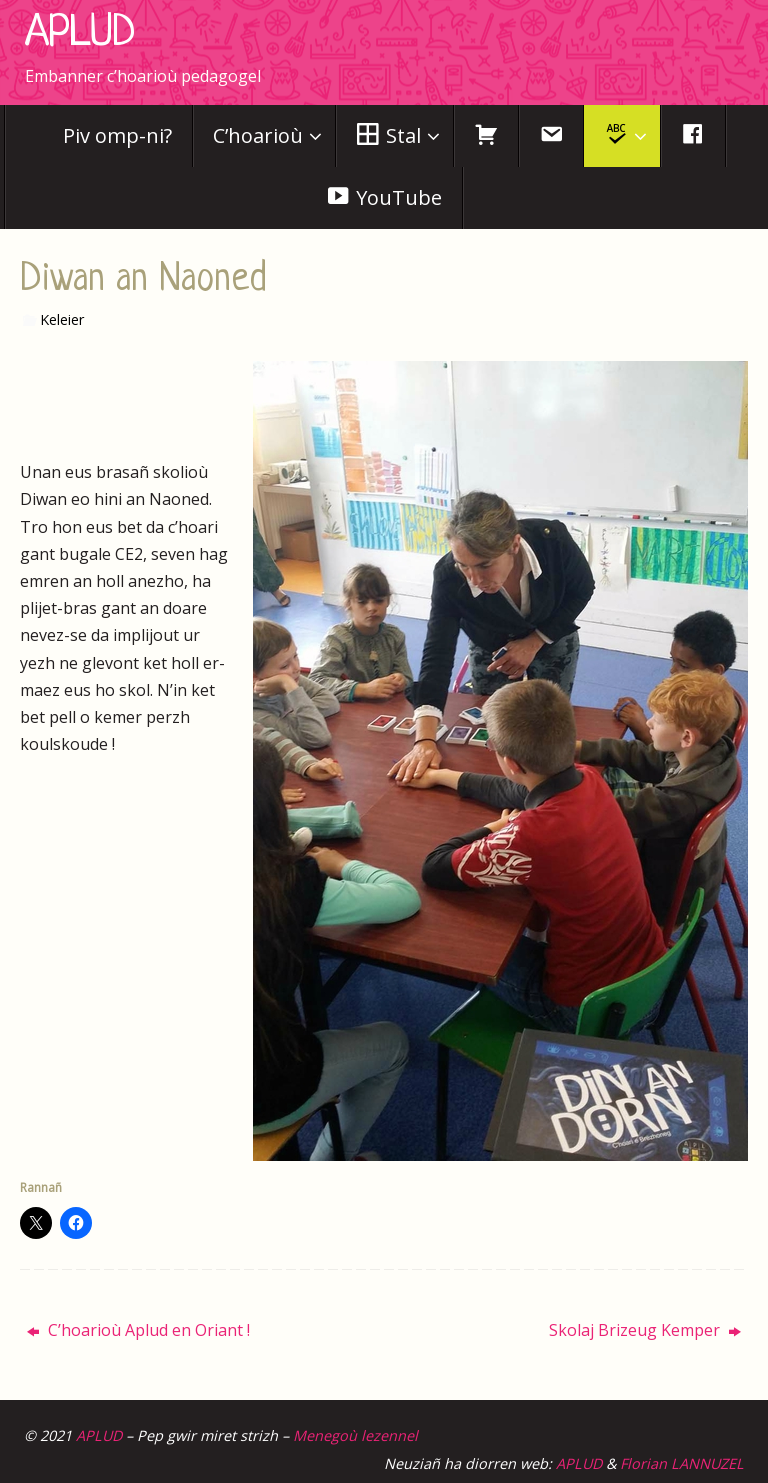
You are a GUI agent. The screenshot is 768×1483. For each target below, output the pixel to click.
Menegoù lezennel (355, 1435)
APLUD (79, 34)
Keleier (62, 319)
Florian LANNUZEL (682, 1463)
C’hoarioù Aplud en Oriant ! (138, 1330)
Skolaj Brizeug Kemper (645, 1330)
